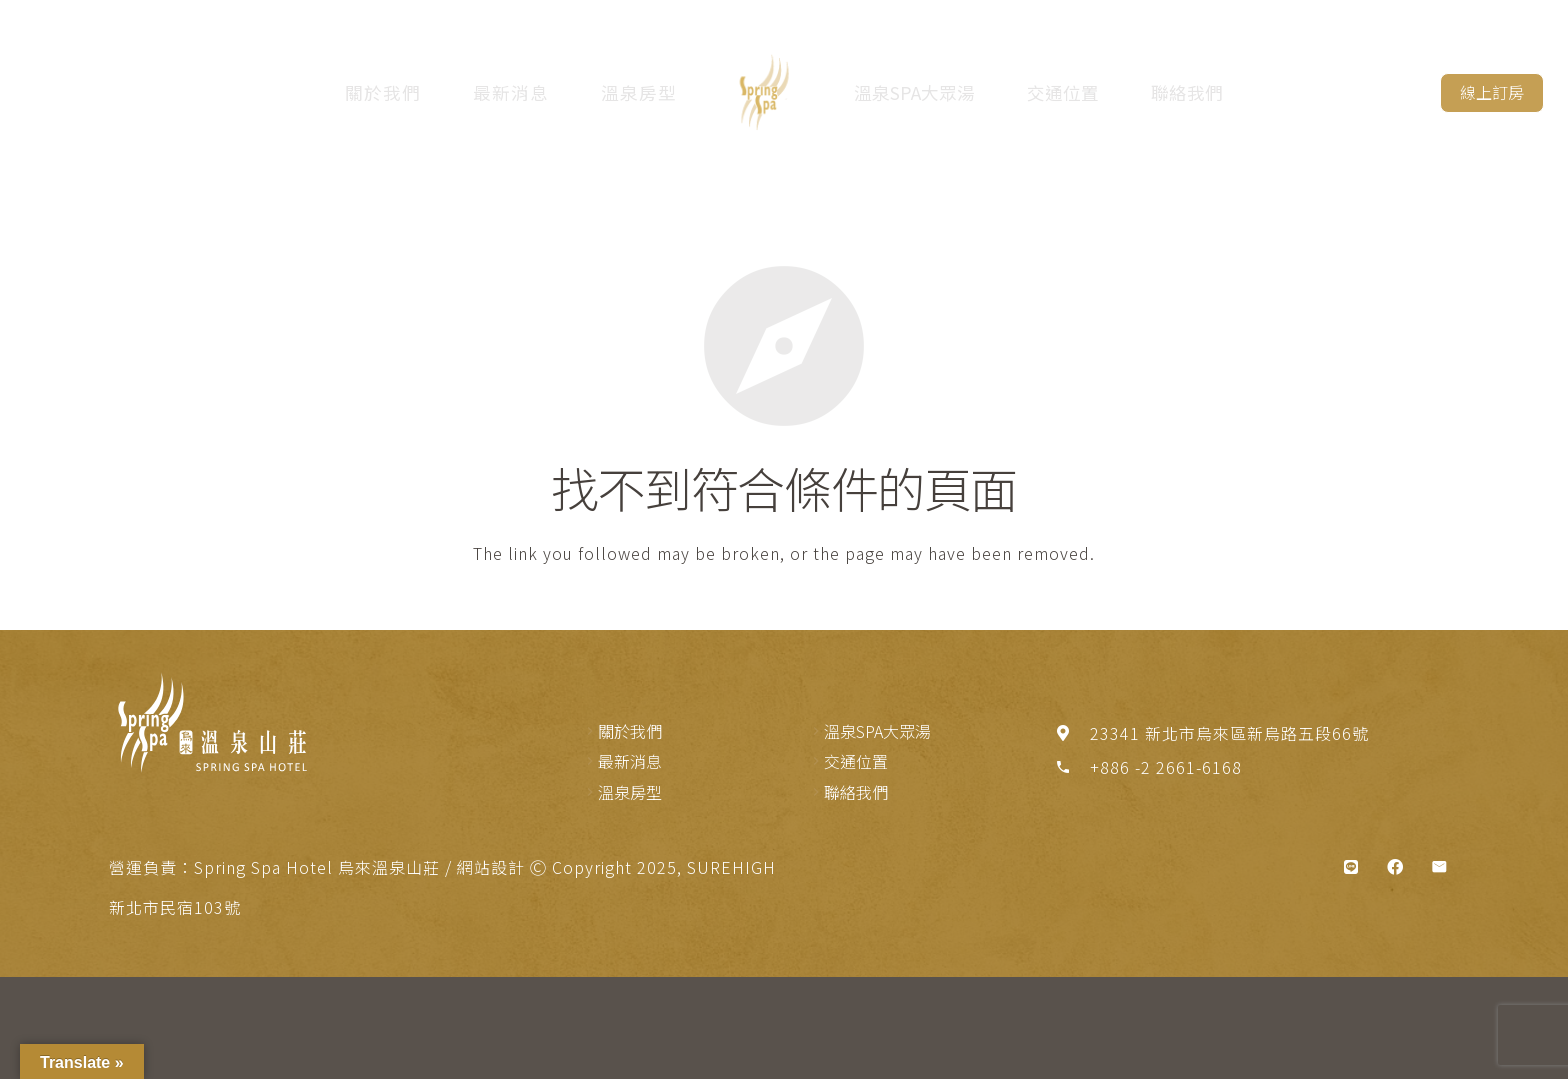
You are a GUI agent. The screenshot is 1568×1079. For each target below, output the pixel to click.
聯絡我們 (1188, 92)
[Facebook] (1395, 867)
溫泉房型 (637, 92)
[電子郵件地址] (1439, 867)
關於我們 (381, 92)
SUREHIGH (731, 867)
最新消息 (509, 92)
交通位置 (1064, 92)
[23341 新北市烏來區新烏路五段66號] (1072, 733)
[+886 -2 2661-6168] (1072, 767)
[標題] (1351, 867)
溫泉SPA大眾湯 (915, 92)
